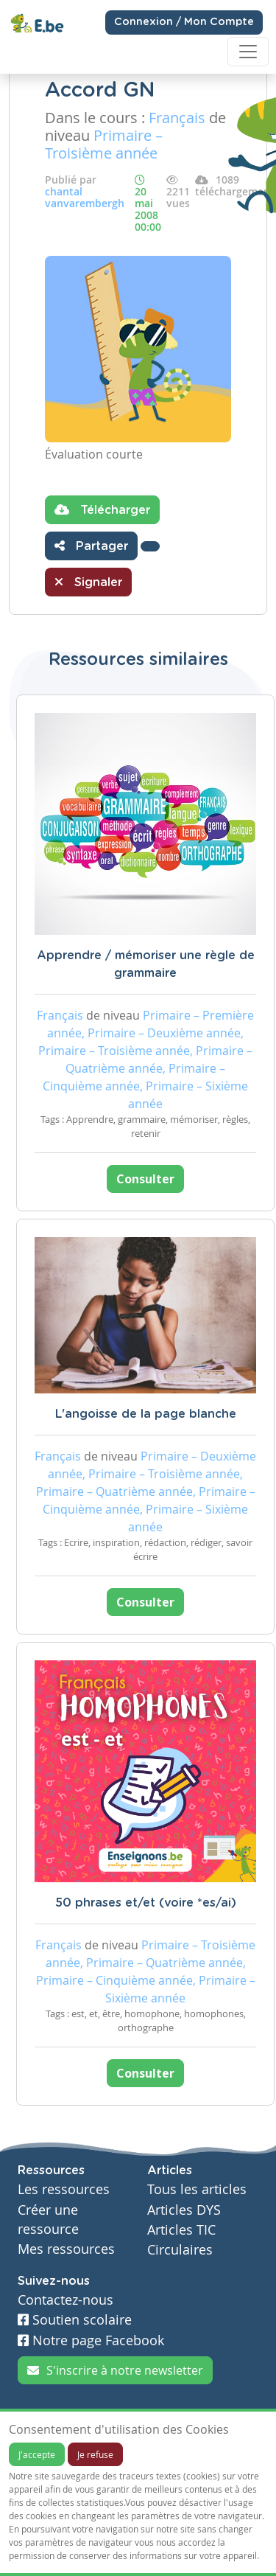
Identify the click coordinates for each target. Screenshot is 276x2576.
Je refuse (95, 2454)
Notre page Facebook (91, 2340)
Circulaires (180, 2249)
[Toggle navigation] (248, 51)
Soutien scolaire (75, 2319)
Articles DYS (184, 2209)
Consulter (145, 1179)
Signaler (88, 582)
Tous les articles (197, 2189)
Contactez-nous (65, 2299)
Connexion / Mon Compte (184, 22)
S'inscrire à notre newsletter (115, 2370)
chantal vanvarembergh (84, 197)
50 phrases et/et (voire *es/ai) (145, 1903)
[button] (150, 546)
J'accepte (36, 2454)
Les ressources (64, 2189)
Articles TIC (181, 2229)
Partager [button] (91, 545)
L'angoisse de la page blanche (145, 1414)
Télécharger (102, 509)
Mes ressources (66, 2249)
